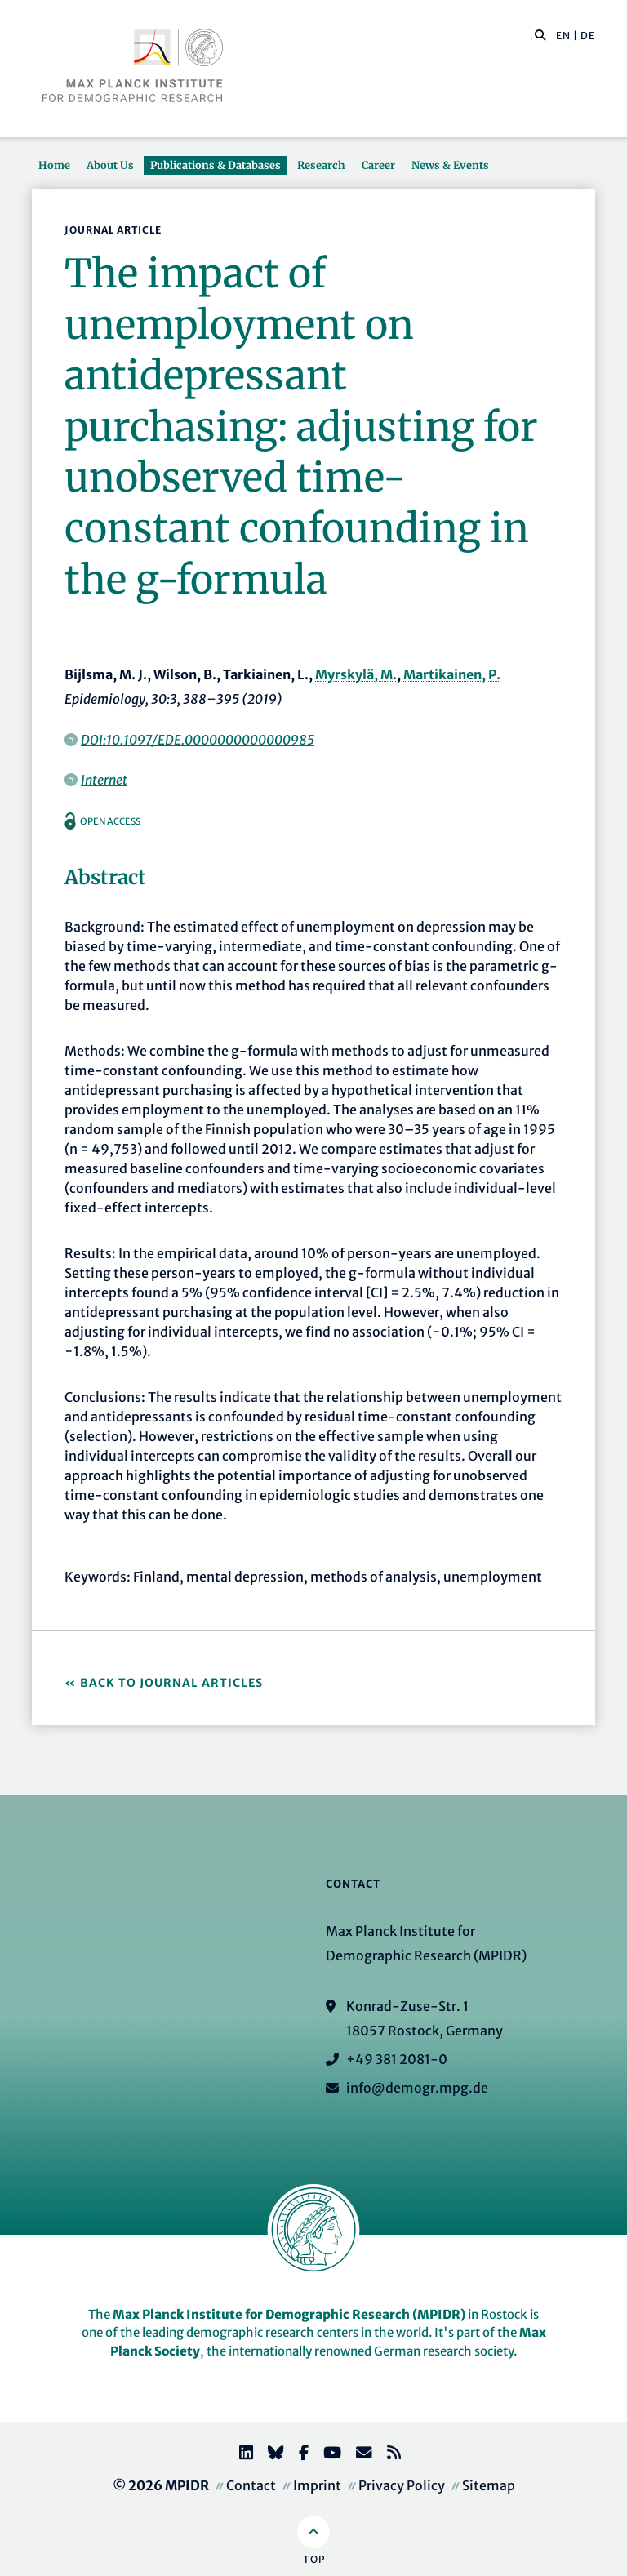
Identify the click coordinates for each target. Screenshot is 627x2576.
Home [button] (54, 164)
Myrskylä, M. (356, 674)
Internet (104, 780)
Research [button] (321, 164)
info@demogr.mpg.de (417, 2088)
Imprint (317, 2485)
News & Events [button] (450, 164)
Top (314, 2559)
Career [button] (378, 164)
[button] (540, 34)
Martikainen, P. (451, 674)
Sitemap (488, 2485)
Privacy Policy (401, 2485)
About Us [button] (110, 164)
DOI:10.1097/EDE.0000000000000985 (197, 740)
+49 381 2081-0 (396, 2059)
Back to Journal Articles (171, 1682)
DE (587, 35)
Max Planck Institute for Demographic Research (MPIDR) (289, 2314)
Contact (251, 2485)
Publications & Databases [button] (215, 164)
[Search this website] (531, 36)
